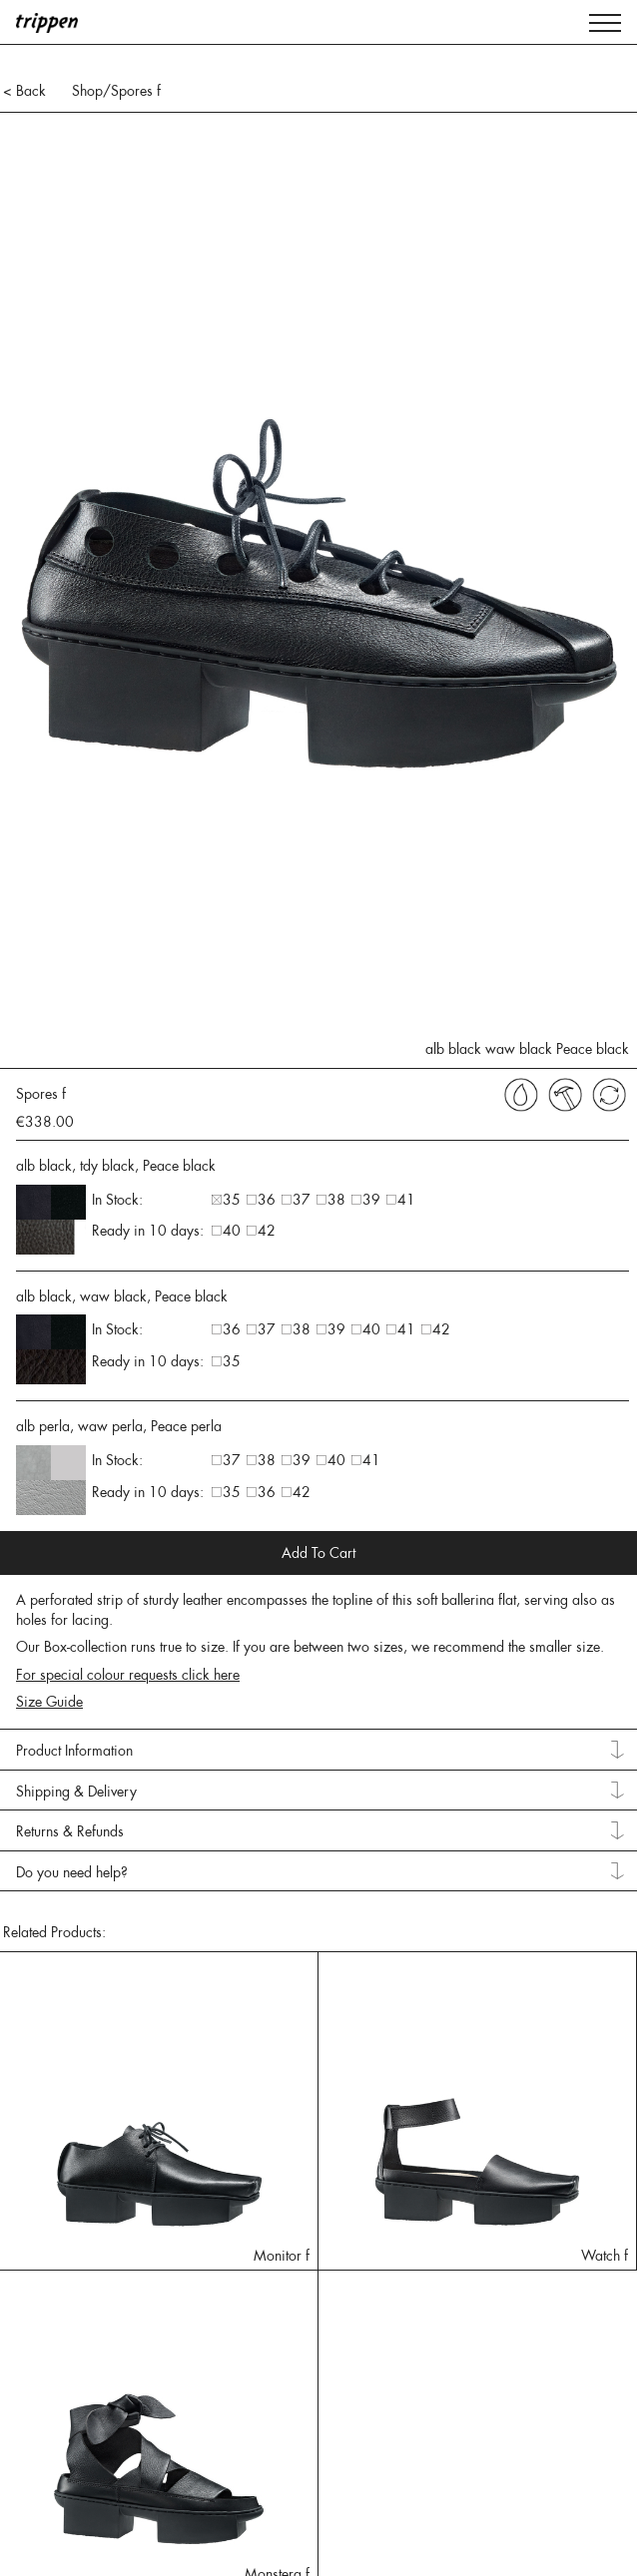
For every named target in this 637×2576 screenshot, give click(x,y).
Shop (87, 91)
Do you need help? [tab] (72, 1872)
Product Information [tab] (74, 1751)
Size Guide (49, 1702)
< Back (24, 91)
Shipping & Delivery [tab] (76, 1792)
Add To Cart (318, 1553)
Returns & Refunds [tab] (70, 1831)
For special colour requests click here (128, 1675)
